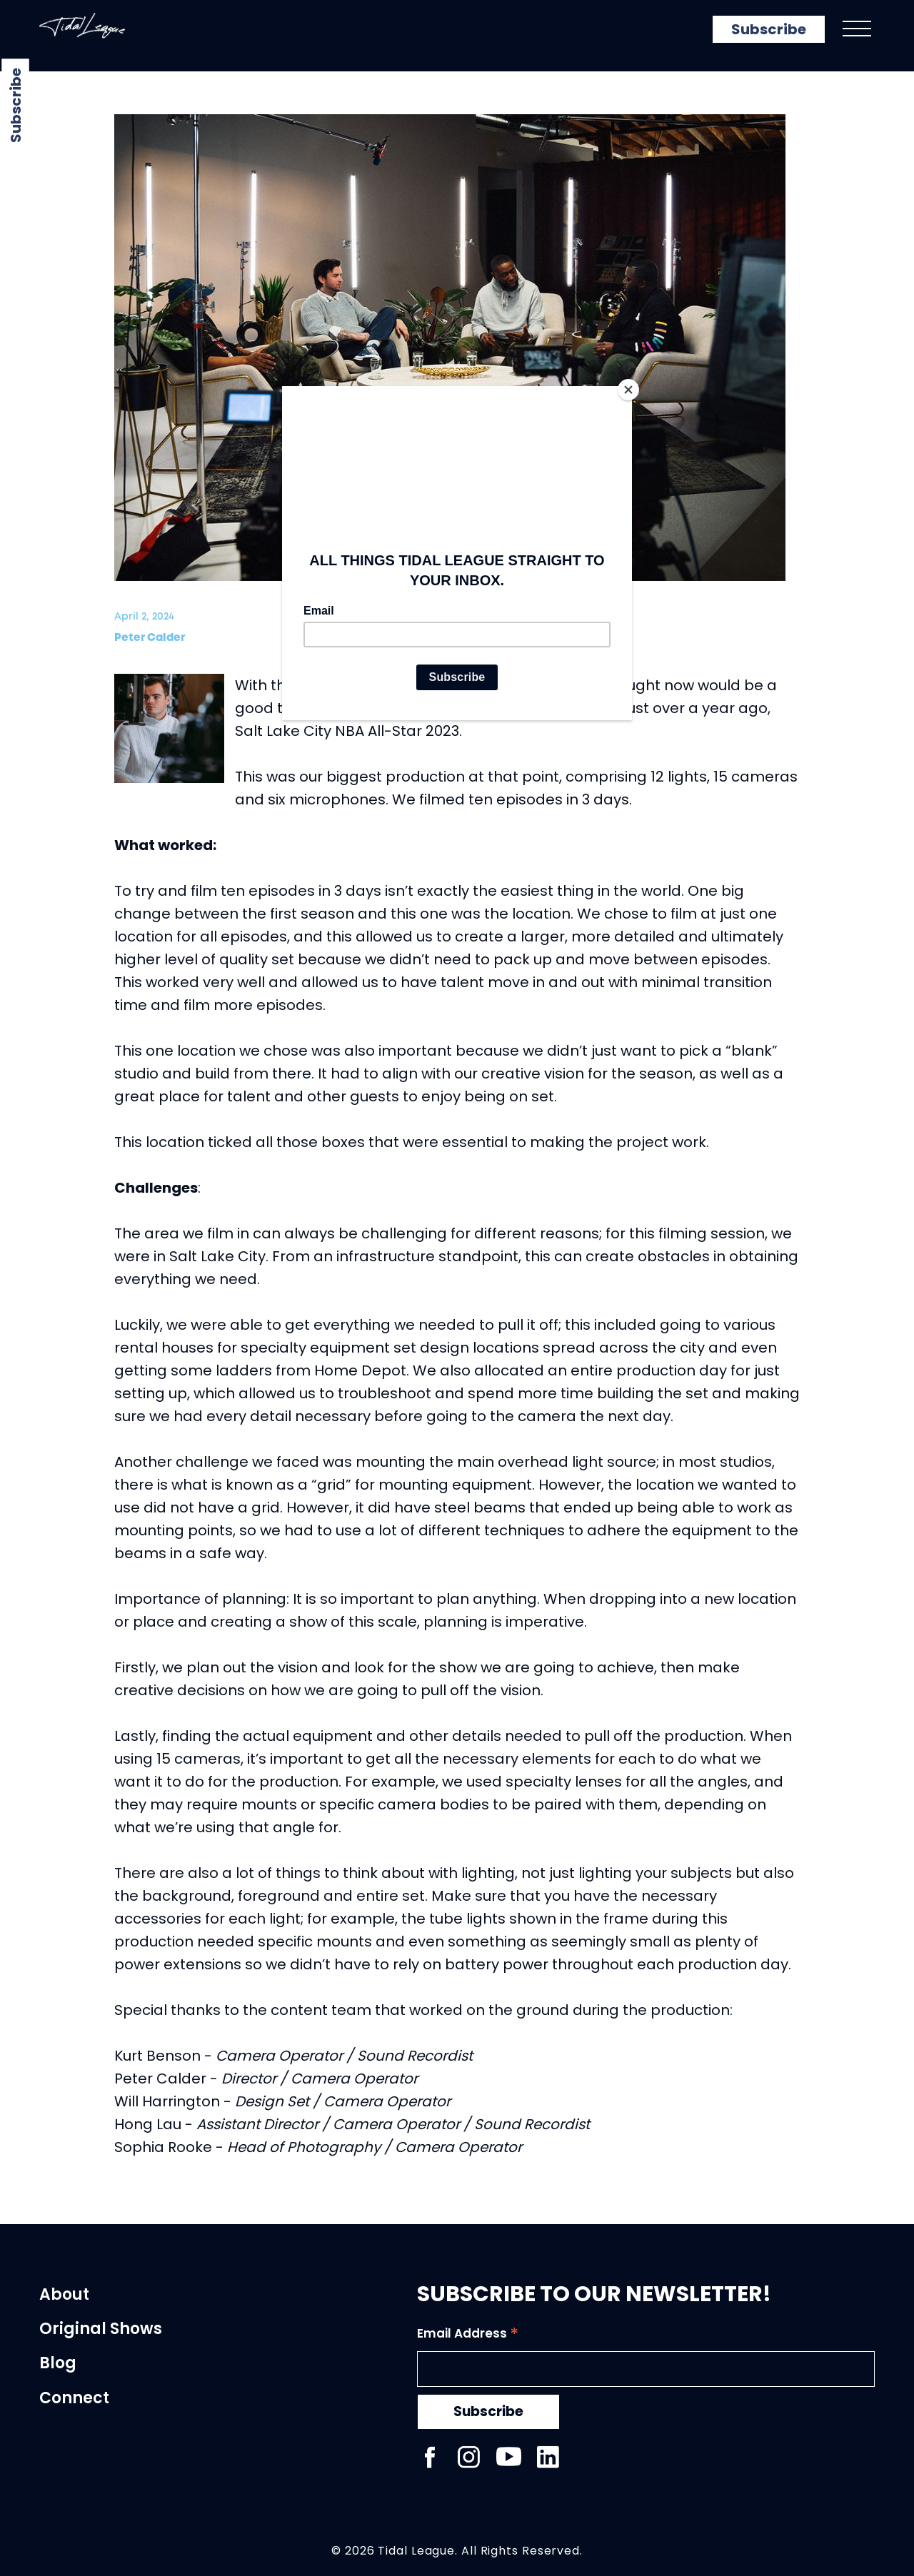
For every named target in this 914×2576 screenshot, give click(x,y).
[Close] (628, 389)
